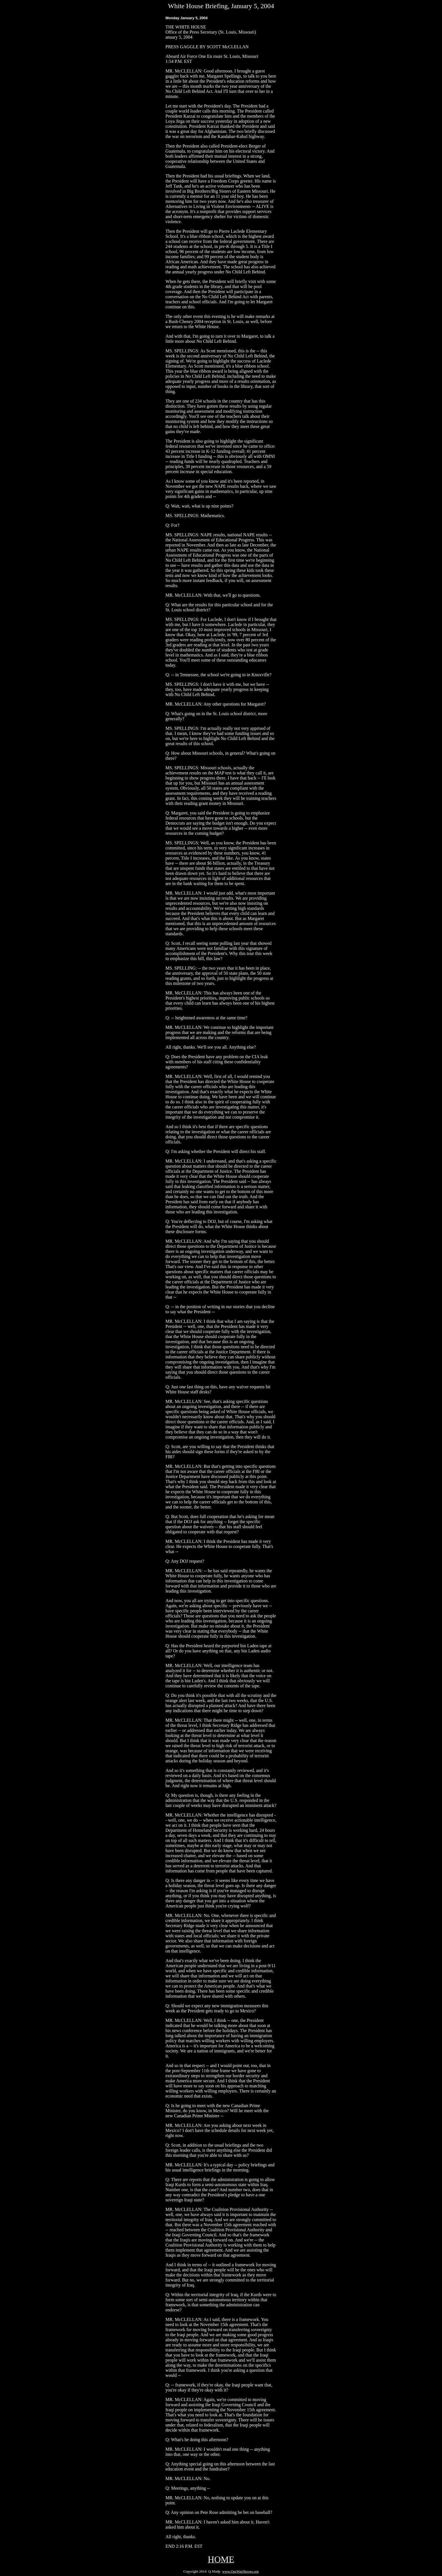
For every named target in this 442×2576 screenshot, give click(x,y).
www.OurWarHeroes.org (240, 2571)
